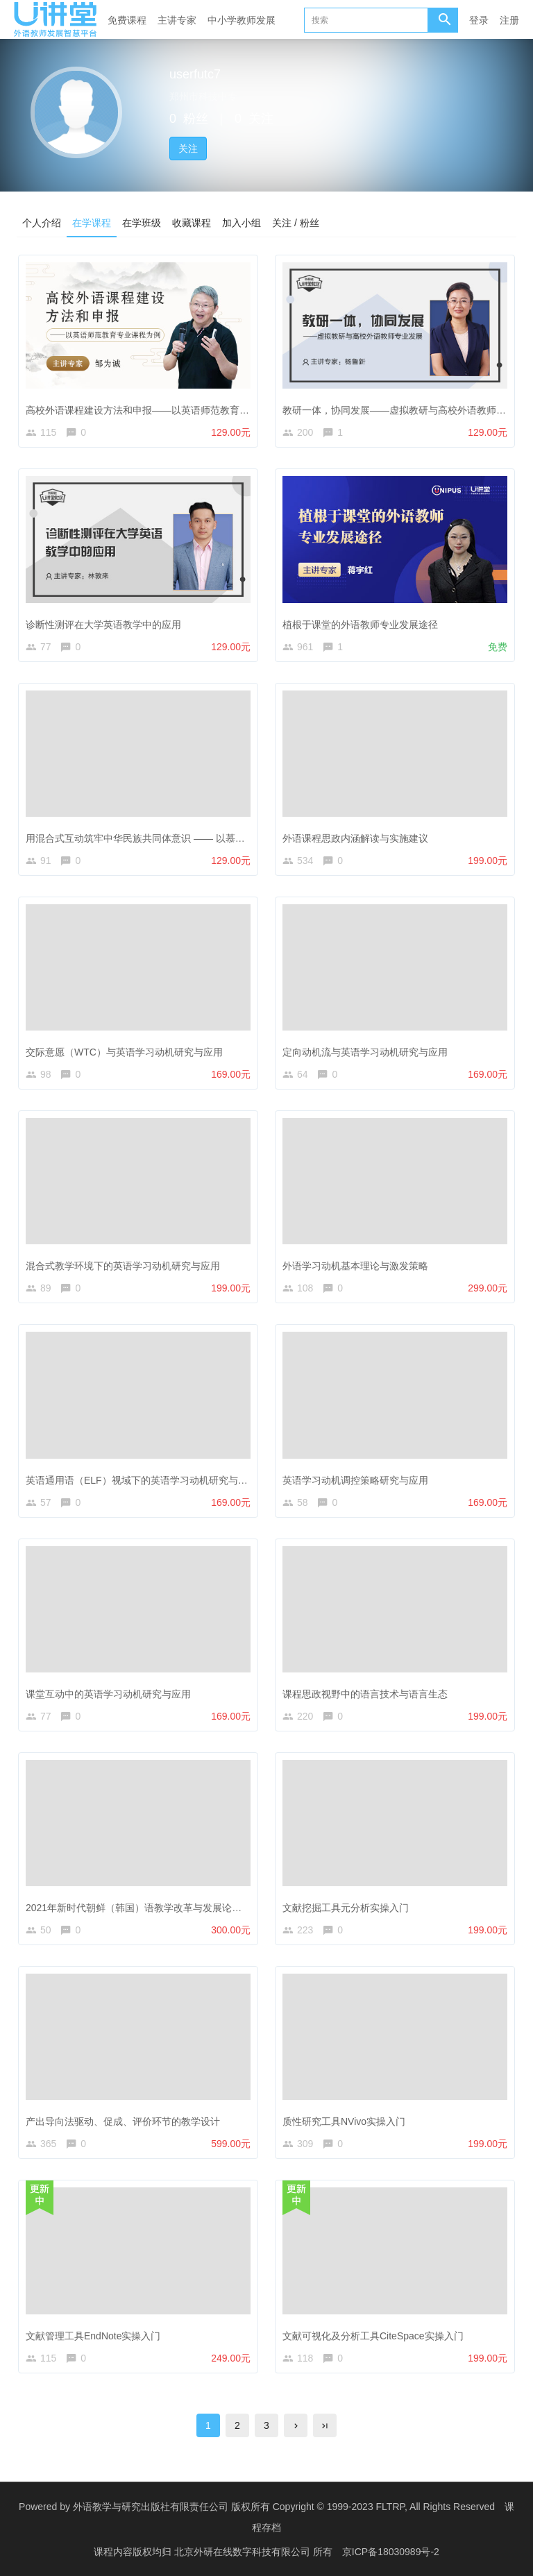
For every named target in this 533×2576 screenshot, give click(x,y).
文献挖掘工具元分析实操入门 (345, 1907)
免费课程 (127, 20)
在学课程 (91, 222)
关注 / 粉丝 (295, 222)
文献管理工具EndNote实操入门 (93, 2335)
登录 (479, 20)
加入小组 (241, 222)
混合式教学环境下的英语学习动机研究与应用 (123, 1265)
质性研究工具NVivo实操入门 (343, 2121)
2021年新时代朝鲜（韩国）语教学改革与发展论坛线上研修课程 (163, 1907)
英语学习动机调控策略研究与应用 (355, 1480)
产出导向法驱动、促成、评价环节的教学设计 (123, 2121)
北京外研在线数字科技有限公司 (243, 2551)
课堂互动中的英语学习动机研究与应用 (108, 1694)
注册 (509, 20)
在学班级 (141, 222)
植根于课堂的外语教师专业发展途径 (360, 624)
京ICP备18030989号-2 (390, 2551)
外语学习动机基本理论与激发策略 (355, 1265)
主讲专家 (177, 20)
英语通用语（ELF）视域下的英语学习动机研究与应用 (141, 1480)
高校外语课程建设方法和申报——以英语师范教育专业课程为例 (162, 410)
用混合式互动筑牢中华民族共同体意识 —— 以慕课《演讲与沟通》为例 (179, 838)
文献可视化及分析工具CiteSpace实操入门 (373, 2335)
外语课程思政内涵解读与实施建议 (355, 838)
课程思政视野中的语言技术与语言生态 (365, 1694)
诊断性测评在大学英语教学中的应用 (103, 624)
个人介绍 (41, 222)
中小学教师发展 (242, 20)
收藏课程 (191, 222)
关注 (188, 148)
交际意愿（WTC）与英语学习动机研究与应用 (124, 1052)
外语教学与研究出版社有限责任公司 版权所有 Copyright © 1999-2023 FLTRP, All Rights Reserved (284, 2506)
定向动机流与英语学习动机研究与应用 (365, 1052)
